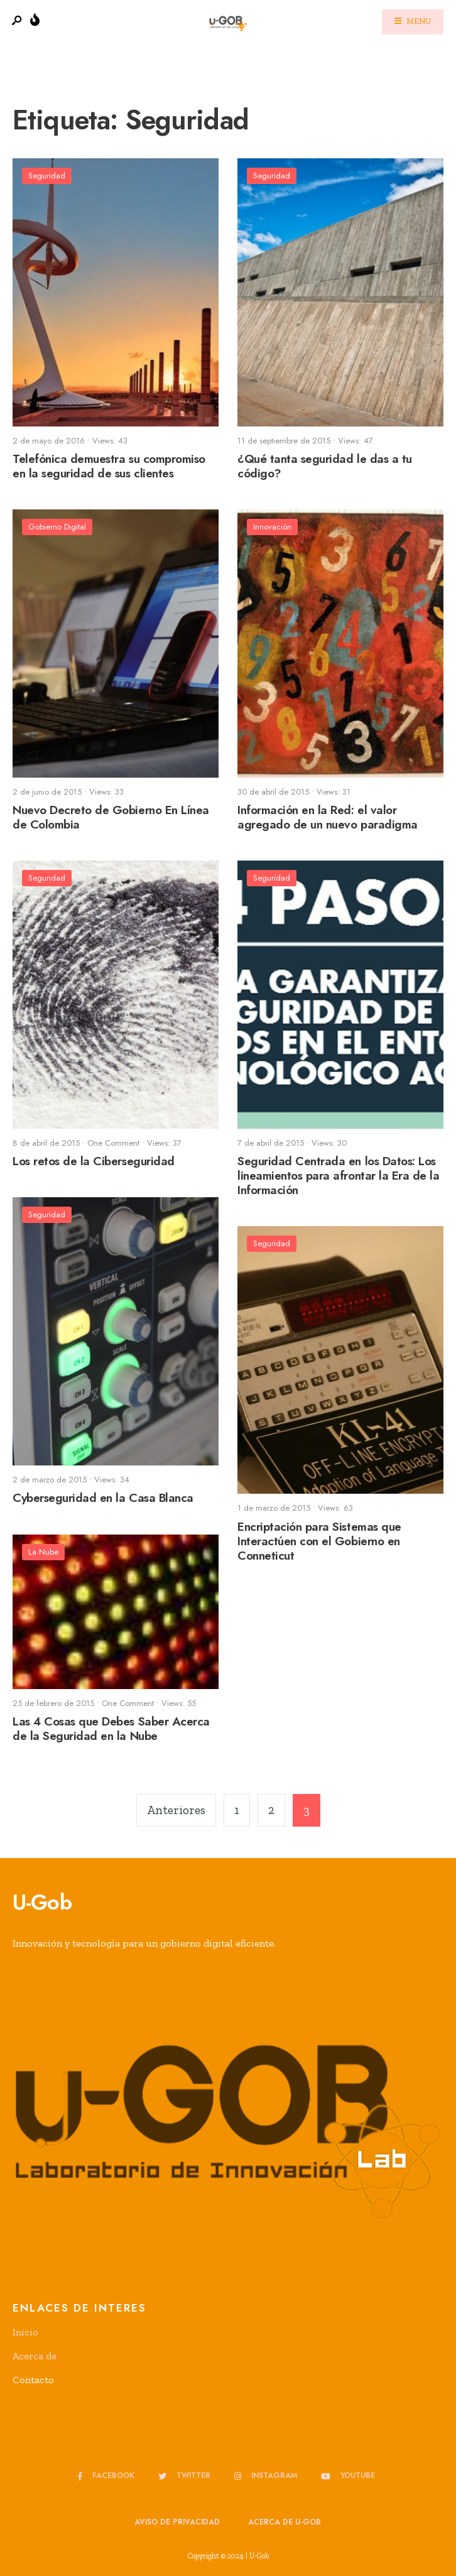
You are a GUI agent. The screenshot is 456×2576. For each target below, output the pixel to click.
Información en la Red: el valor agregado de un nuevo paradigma (327, 818)
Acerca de (35, 2356)
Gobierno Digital (57, 527)
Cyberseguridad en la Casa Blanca (103, 1498)
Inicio (25, 2332)
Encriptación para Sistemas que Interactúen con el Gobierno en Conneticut (319, 1541)
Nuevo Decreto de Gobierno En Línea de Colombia (111, 818)
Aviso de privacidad (177, 2522)
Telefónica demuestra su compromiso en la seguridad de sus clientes (109, 466)
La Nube (43, 1552)
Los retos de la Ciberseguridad (94, 1161)
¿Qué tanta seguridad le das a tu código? (324, 466)
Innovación (272, 527)
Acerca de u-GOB (284, 2522)
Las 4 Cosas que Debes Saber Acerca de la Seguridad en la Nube (111, 1729)
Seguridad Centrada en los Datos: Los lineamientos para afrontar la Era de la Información (338, 1176)
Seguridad (46, 176)
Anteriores (176, 1810)
